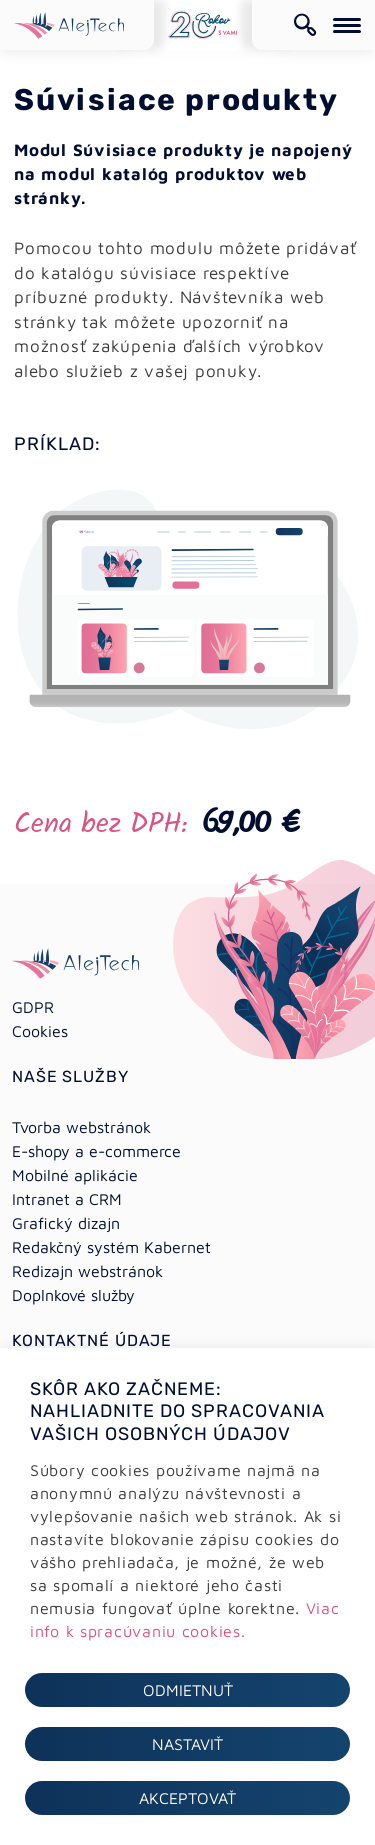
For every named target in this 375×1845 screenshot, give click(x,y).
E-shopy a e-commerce (96, 1151)
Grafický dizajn (66, 1223)
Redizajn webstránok (87, 1271)
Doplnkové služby (73, 1295)
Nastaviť (187, 1744)
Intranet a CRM (67, 1199)
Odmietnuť (188, 1690)
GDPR (33, 1007)
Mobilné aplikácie (75, 1175)
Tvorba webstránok (81, 1127)
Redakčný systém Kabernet (111, 1247)
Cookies (40, 1031)
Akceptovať (187, 1798)
